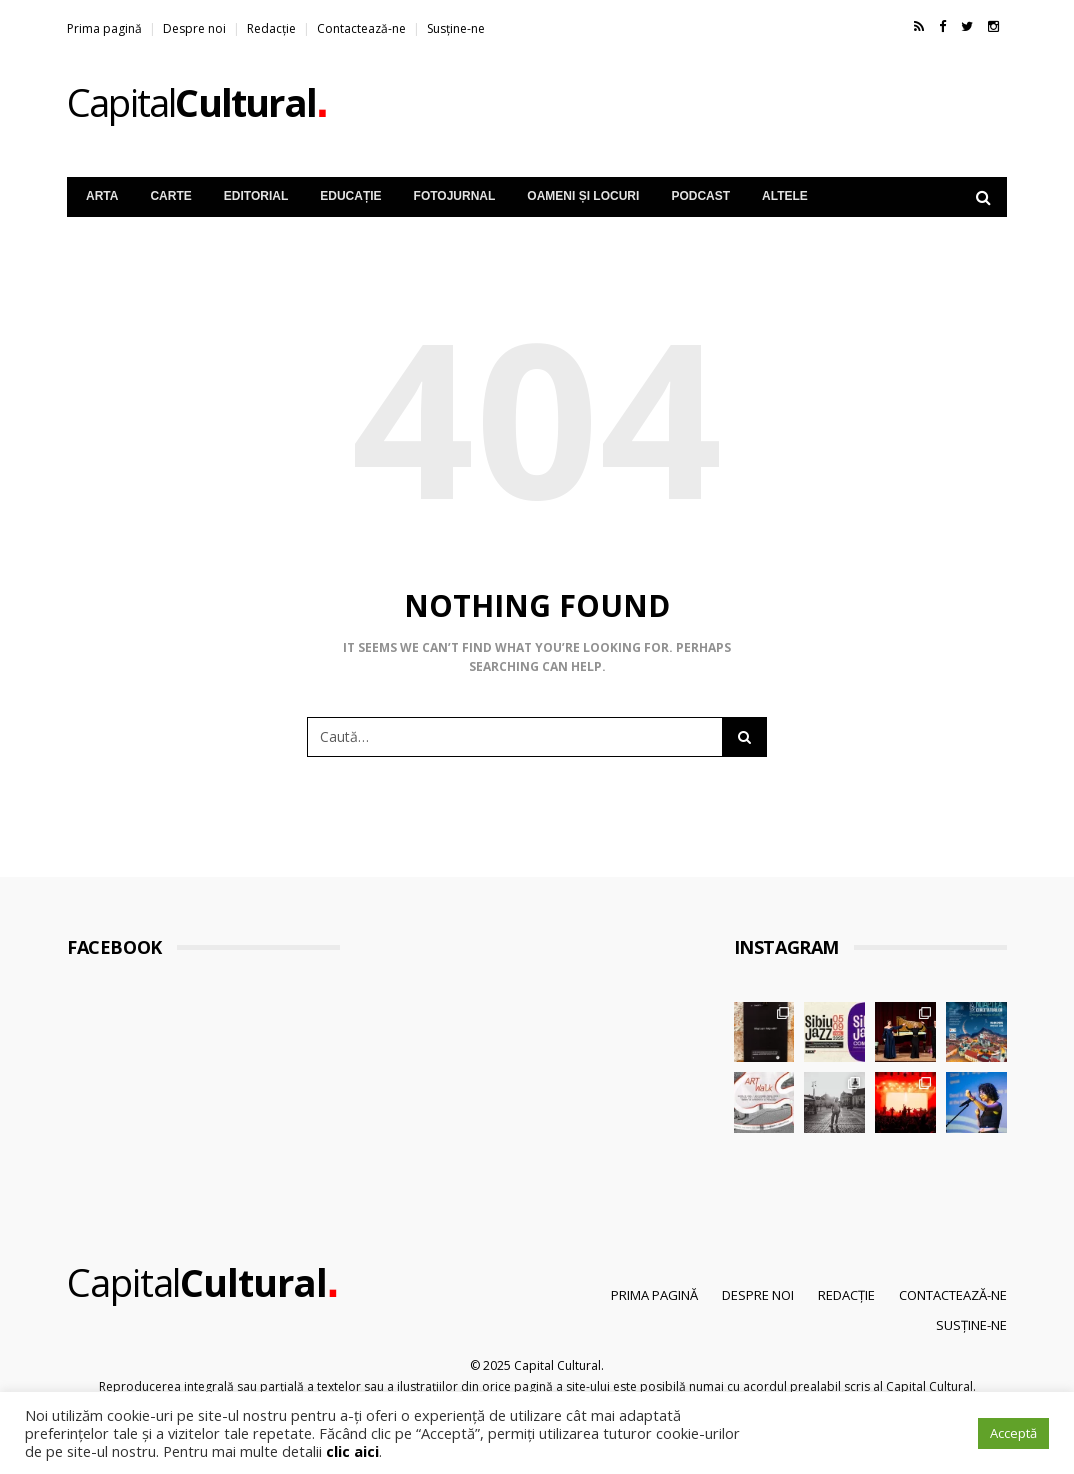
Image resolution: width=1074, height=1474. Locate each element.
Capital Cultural (557, 1365)
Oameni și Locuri (583, 196)
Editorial (256, 196)
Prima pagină (104, 28)
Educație (350, 196)
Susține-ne (456, 28)
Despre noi (194, 28)
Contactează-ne (361, 28)
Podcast (700, 196)
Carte (170, 196)
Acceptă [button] (1013, 1433)
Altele (785, 196)
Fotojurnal (455, 196)
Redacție (271, 28)
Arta (102, 196)
